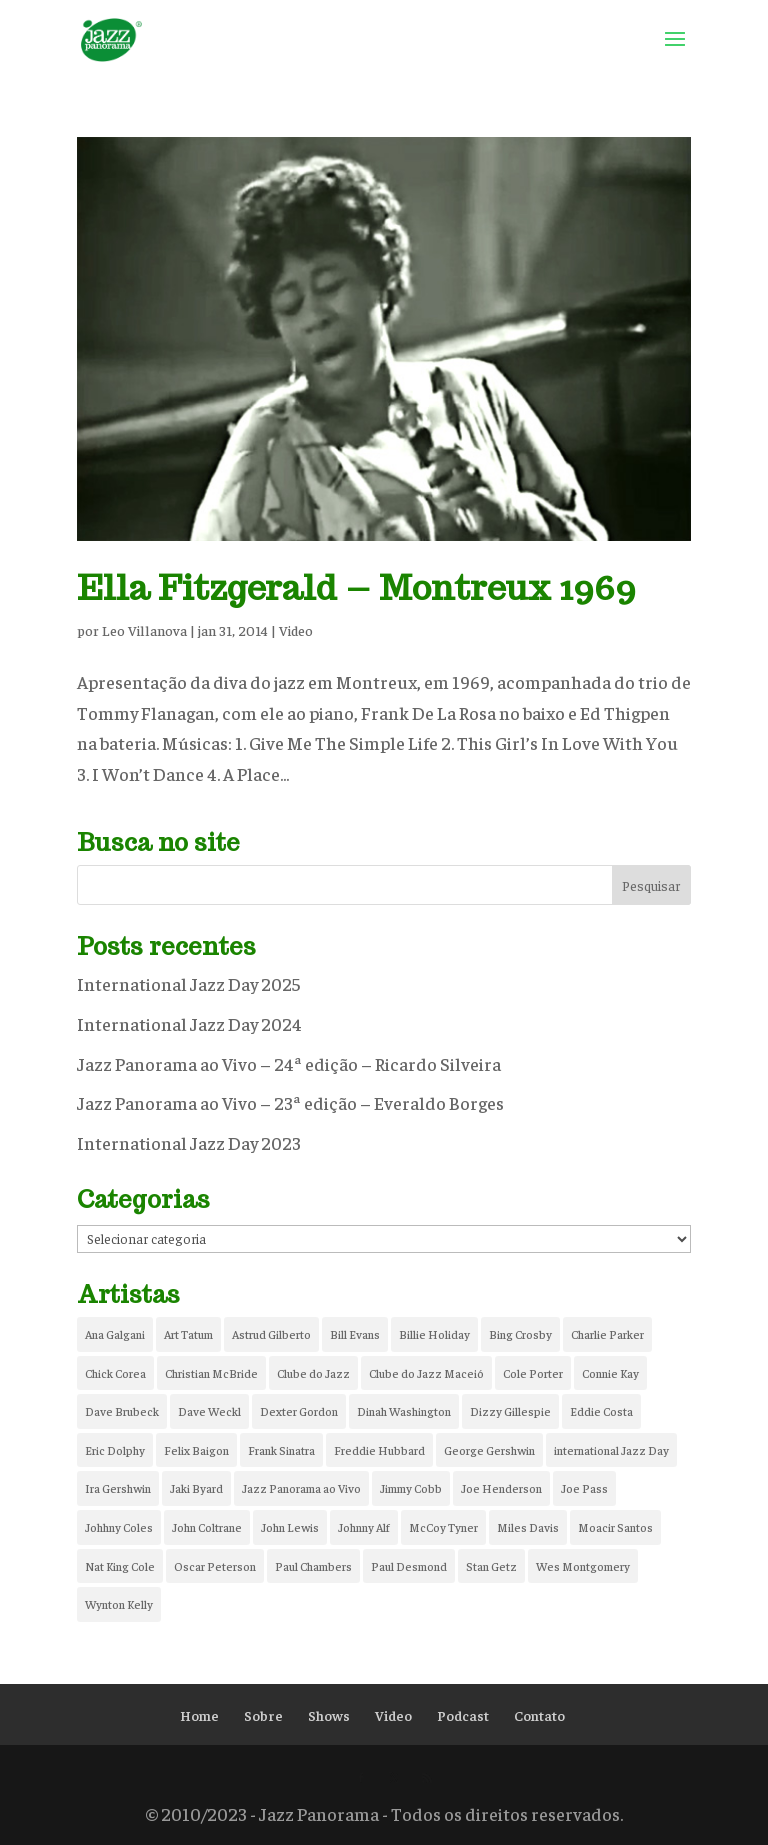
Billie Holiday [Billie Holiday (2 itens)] (434, 1334)
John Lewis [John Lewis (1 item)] (290, 1527)
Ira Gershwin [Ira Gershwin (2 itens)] (118, 1488)
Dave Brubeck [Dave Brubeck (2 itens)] (122, 1411)
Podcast (463, 1715)
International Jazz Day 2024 (189, 1023)
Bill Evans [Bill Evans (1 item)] (355, 1334)
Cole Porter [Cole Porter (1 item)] (533, 1373)
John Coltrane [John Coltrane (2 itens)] (207, 1527)
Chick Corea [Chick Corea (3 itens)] (115, 1373)
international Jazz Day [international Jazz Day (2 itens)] (611, 1450)
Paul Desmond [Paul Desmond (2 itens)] (409, 1566)
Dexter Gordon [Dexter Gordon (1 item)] (299, 1411)
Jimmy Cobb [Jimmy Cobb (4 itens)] (411, 1488)
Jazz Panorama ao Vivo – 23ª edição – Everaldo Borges (290, 1102)
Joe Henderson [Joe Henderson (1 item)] (501, 1488)
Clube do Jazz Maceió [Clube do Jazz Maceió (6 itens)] (426, 1373)
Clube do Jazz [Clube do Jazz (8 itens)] (313, 1373)
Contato (539, 1715)
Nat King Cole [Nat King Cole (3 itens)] (120, 1566)
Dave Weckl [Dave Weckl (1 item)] (209, 1411)
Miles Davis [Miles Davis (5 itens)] (528, 1527)
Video (296, 630)
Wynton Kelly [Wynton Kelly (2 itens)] (119, 1604)
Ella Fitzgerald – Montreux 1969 (356, 587)
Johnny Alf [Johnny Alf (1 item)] (364, 1527)
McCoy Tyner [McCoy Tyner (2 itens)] (443, 1527)
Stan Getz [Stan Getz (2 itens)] (491, 1566)
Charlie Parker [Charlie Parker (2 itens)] (607, 1334)
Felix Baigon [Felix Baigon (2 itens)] (196, 1450)
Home (199, 1715)
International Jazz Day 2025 (188, 983)
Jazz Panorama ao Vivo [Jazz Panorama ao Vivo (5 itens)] (301, 1488)
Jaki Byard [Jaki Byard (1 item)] (196, 1488)
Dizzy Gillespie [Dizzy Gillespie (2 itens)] (510, 1411)
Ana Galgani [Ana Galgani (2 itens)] (115, 1334)
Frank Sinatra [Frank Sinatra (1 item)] (281, 1450)
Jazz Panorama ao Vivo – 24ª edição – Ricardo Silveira (289, 1063)
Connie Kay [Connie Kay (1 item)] (610, 1373)
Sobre (263, 1715)
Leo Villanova (144, 630)
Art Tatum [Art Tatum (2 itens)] (188, 1334)
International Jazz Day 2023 (189, 1142)
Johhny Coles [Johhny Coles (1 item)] (119, 1527)
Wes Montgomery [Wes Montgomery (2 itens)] (583, 1566)
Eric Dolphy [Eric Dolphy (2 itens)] (115, 1450)
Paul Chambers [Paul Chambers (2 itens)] (313, 1566)
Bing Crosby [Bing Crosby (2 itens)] (520, 1334)
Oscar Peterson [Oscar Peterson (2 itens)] (215, 1566)
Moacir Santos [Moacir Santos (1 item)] (615, 1527)
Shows (329, 1715)
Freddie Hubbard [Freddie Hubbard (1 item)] (379, 1450)
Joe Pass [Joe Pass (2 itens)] (584, 1488)
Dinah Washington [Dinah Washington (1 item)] (404, 1411)
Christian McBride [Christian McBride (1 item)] (211, 1373)
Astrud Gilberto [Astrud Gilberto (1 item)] (271, 1334)
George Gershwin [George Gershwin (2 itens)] (489, 1450)
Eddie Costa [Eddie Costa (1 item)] (601, 1411)
